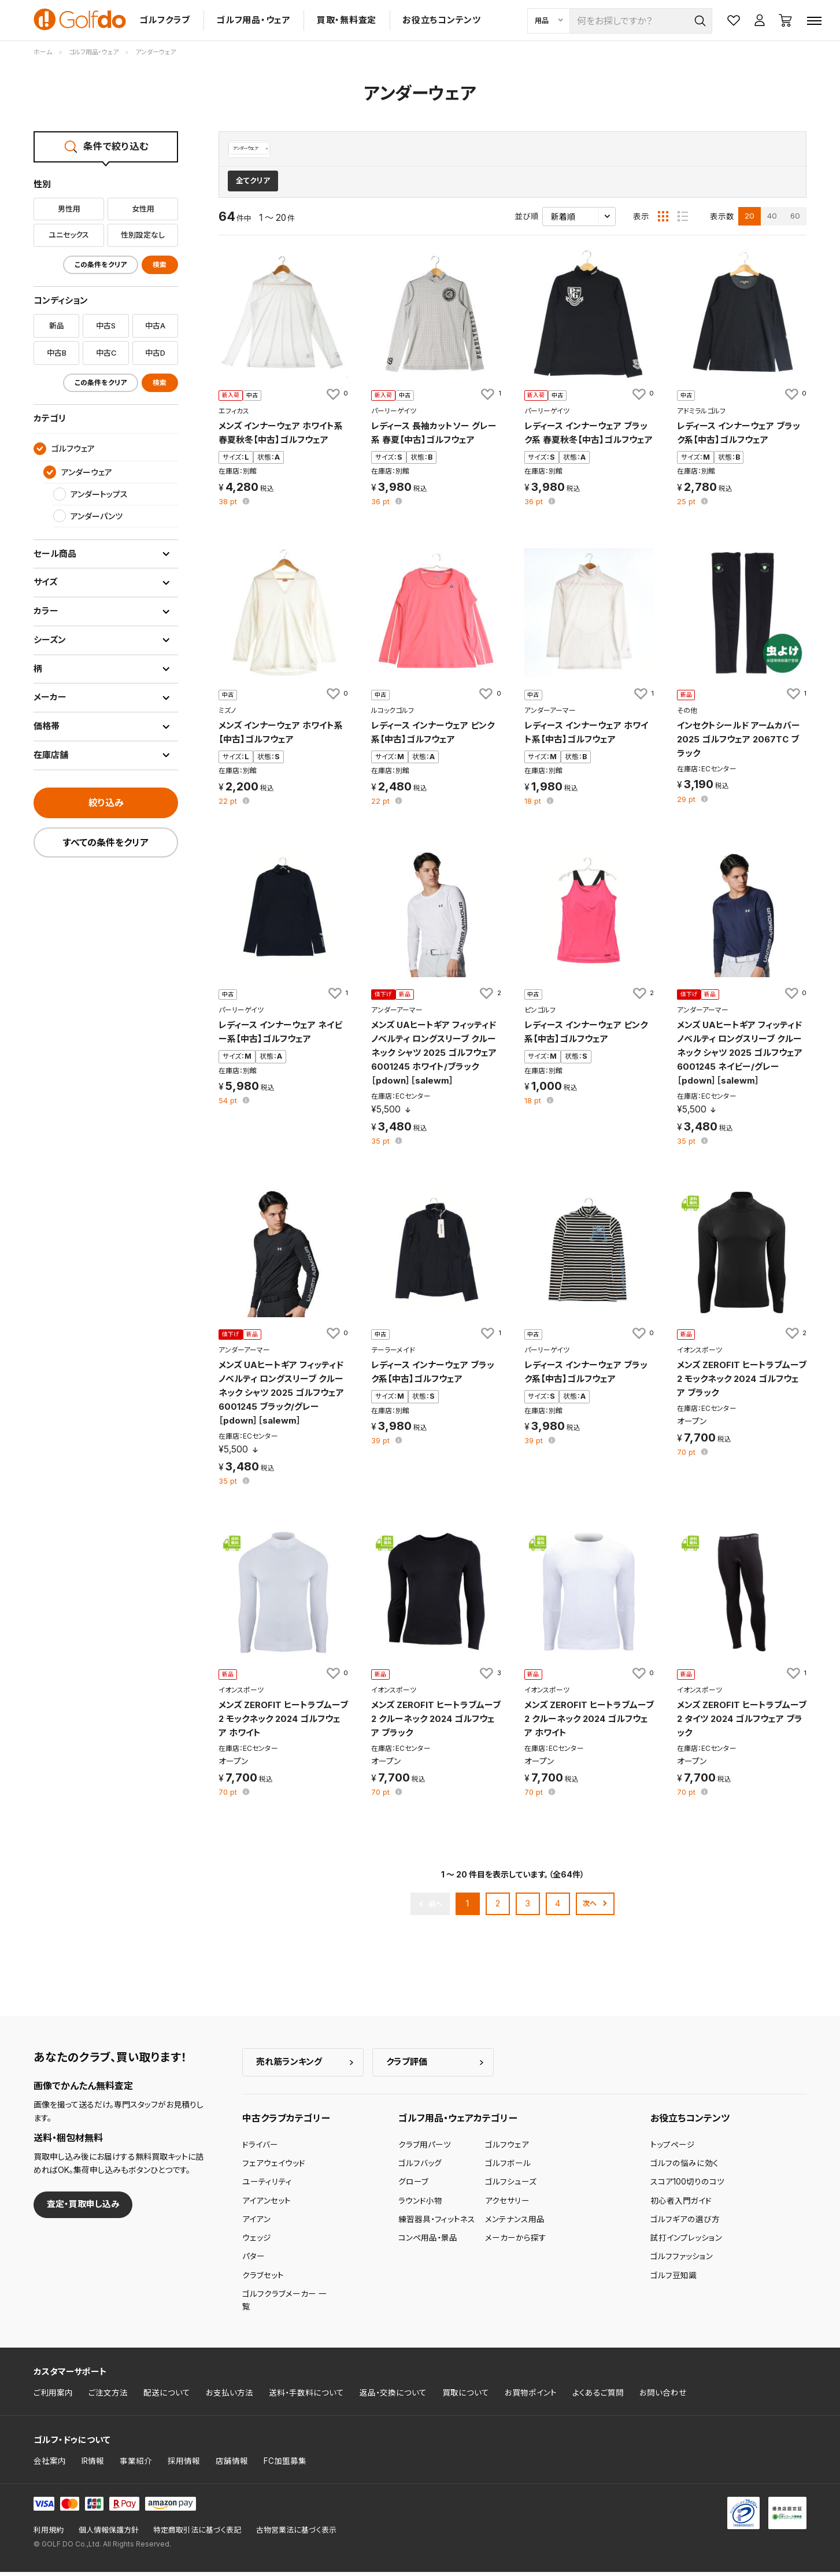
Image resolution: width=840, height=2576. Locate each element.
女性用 (143, 208)
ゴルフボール (508, 2167)
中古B (56, 352)
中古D (155, 352)
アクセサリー (507, 2204)
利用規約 (49, 2534)
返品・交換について (393, 2397)
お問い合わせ (663, 2397)
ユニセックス (69, 234)
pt (229, 506)
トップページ (672, 2148)
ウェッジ (256, 2241)
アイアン (256, 2223)
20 (749, 220)
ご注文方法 (108, 2397)
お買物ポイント (531, 2397)
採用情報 (184, 2465)
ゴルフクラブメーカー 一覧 (284, 2304)
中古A (155, 325)
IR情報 (93, 2465)
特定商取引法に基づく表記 (197, 2534)
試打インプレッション (686, 2241)
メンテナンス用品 (515, 2223)
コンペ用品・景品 (427, 2241)
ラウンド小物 (420, 2204)
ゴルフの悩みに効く (684, 2167)
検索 (159, 265)
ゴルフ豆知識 (673, 2279)
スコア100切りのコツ (687, 2186)
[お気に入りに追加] (336, 398)
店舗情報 (232, 2465)
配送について (166, 2397)
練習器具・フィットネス (436, 2223)
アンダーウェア (255, 149)
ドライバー (260, 2148)
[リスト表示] (683, 220)
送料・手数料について (306, 2397)
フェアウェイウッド (273, 2167)
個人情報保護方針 (109, 2534)
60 (795, 220)
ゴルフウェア (507, 2148)
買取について (465, 2397)
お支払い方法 (229, 2397)
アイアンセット (266, 2204)
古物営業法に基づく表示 (296, 2534)
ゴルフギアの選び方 (685, 2223)
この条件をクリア (101, 265)
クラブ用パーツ (424, 2148)
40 (772, 220)
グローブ (413, 2186)
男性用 (69, 208)
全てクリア (253, 185)
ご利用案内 (53, 2397)
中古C (106, 352)
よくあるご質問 (598, 2397)
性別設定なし (143, 234)
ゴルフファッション (681, 2260)
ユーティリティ (267, 2186)
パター (253, 2260)
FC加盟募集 (285, 2465)
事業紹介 (136, 2465)
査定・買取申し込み (83, 2208)
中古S (106, 325)
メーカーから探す (515, 2241)
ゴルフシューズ (510, 2186)
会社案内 (50, 2465)
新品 (56, 325)
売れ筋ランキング (289, 2065)
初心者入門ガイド (681, 2204)
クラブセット (263, 2279)
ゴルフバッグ (420, 2167)
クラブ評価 (406, 2065)
